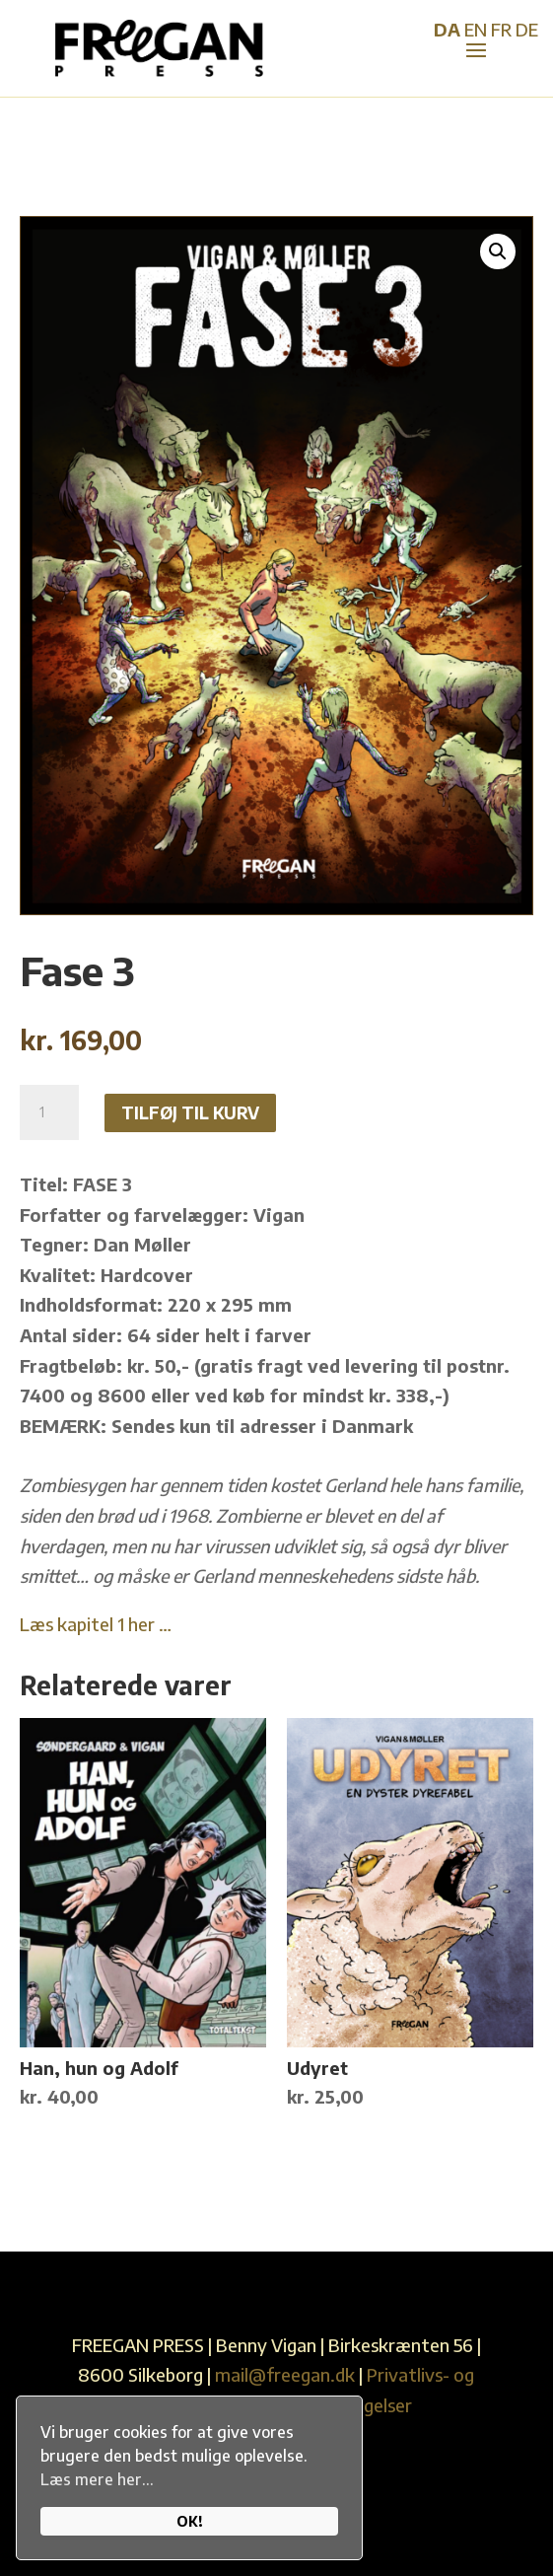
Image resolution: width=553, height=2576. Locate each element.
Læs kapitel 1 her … (96, 1623)
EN (475, 29)
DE (527, 29)
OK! (189, 2521)
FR (501, 29)
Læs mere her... (97, 2479)
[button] (498, 251)
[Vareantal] (49, 1112)
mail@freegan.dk (285, 2374)
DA (447, 29)
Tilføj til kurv (190, 1112)
